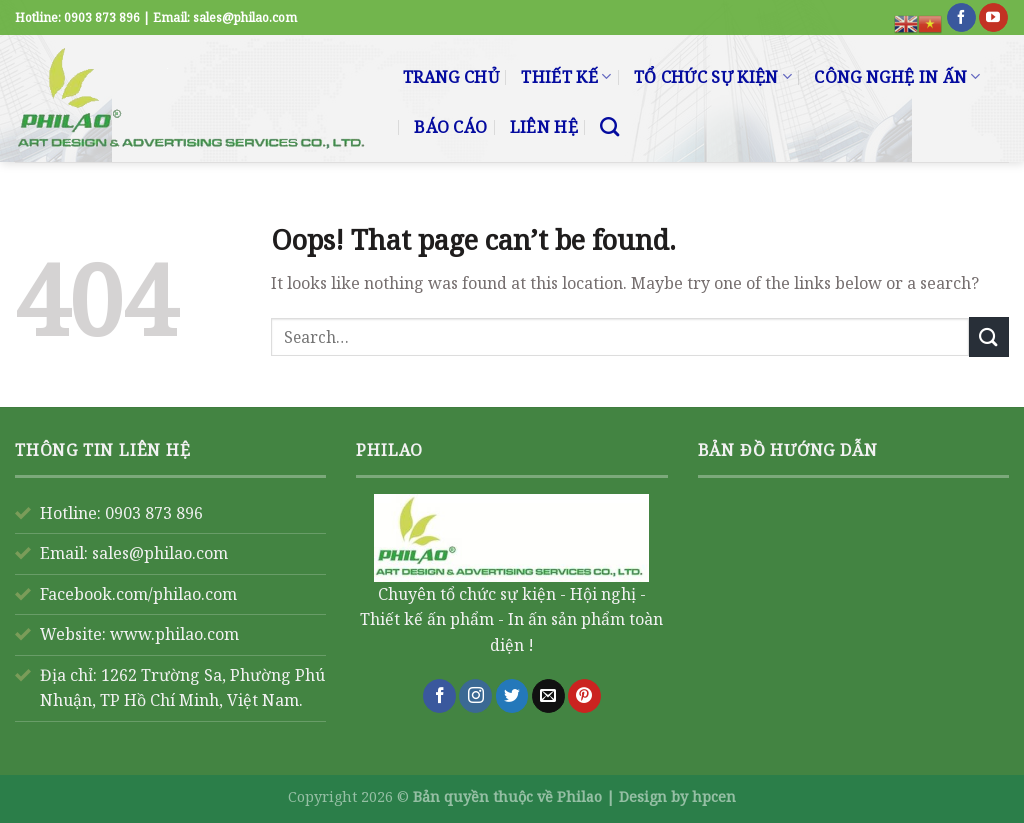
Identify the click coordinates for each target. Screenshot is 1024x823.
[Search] (609, 126)
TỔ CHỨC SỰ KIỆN (713, 77)
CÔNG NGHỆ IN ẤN (897, 77)
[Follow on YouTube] (993, 18)
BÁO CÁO (450, 127)
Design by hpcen (677, 796)
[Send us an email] (548, 696)
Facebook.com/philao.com (138, 594)
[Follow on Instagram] (475, 696)
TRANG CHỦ (451, 77)
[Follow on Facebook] (961, 18)
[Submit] (989, 336)
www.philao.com (174, 634)
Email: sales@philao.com (134, 553)
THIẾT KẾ (566, 77)
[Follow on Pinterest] (584, 696)
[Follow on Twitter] (512, 696)
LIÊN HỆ (544, 127)
